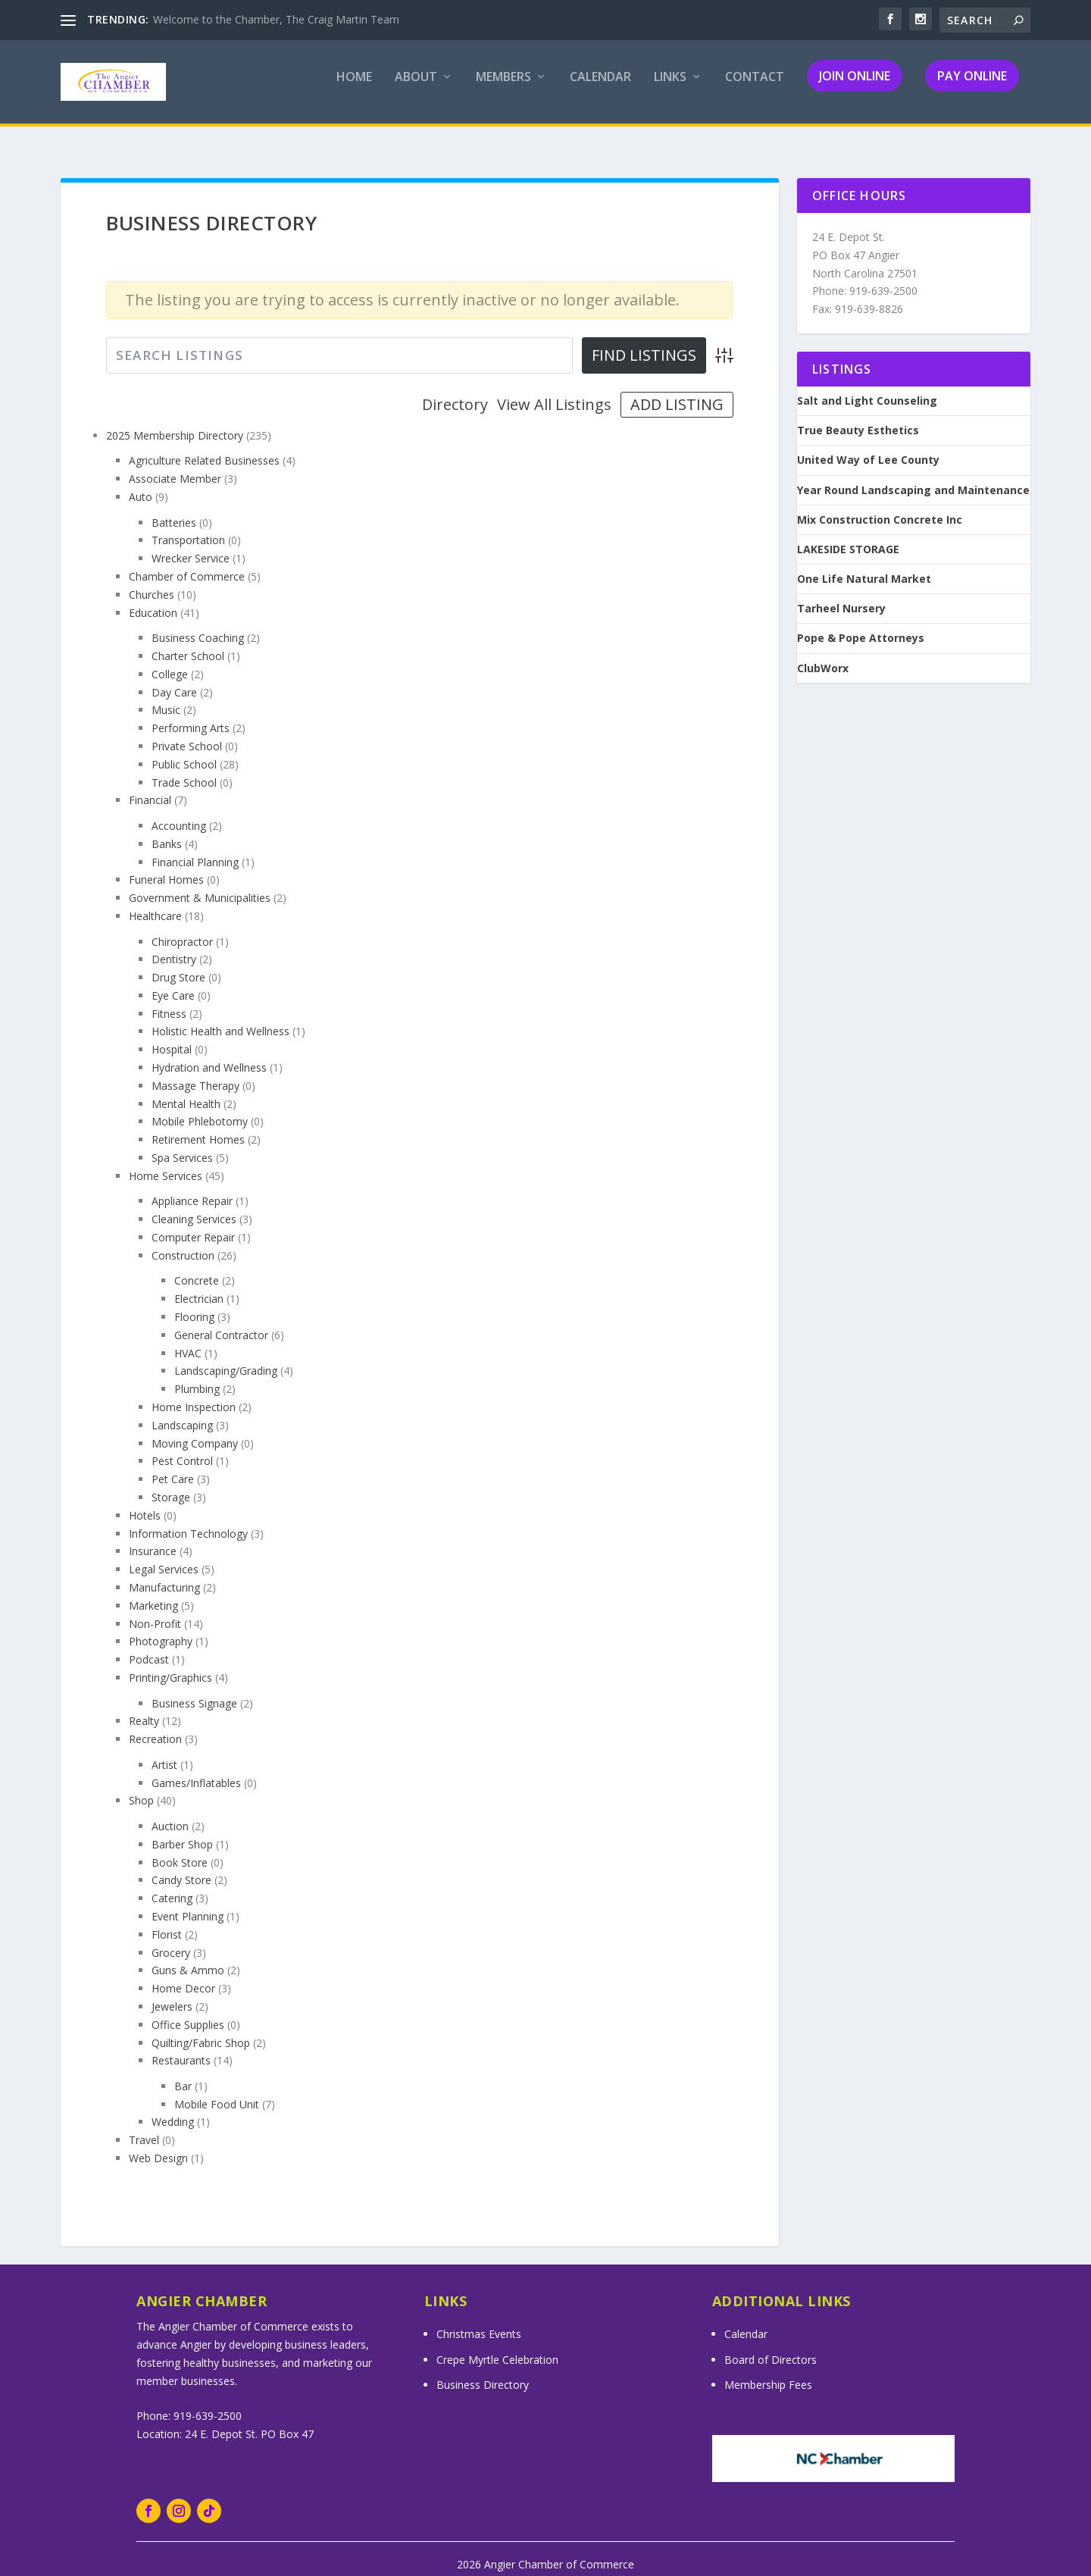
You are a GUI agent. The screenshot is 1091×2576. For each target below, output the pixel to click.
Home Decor (183, 1974)
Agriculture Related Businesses (204, 447)
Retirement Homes (198, 1126)
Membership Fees (768, 2371)
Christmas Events (478, 2320)
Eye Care (173, 982)
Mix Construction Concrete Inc (879, 506)
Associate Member (175, 465)
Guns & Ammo (188, 1956)
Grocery (171, 1939)
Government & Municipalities (199, 884)
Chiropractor (182, 928)
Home (354, 88)
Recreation (155, 1725)
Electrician (199, 1285)
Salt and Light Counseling (867, 387)
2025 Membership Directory (174, 422)
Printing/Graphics (170, 1664)
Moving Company (195, 1430)
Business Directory (482, 2371)
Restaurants (181, 2046)
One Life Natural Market (864, 565)
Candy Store (181, 1866)
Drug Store (178, 963)
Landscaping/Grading (225, 1357)
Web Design (158, 2144)
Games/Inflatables (196, 1769)
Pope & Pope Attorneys (860, 624)
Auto (140, 483)
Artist (164, 1751)
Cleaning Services (194, 1205)
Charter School (188, 642)
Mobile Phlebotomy (200, 1107)
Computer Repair (193, 1223)
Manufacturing (164, 1574)
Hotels (145, 1502)
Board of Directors (770, 2346)
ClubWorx (823, 655)
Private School (187, 732)
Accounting (179, 812)
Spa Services (182, 1144)
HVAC (188, 1339)
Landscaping (182, 1411)
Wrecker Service (191, 544)
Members (503, 88)
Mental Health (186, 1090)
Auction (170, 1812)
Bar (183, 2072)
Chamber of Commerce (187, 563)
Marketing (153, 1592)
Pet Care (173, 1465)
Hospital (172, 1035)
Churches (151, 581)
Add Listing (677, 390)
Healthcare (155, 902)
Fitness (169, 1000)
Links (670, 88)
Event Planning (188, 1902)
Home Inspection (194, 1393)
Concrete (196, 1267)
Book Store (180, 1849)
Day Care (174, 678)
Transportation (188, 526)
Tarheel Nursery (841, 595)
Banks (167, 830)
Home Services (165, 1162)
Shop (141, 1786)
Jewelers (172, 1993)
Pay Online (972, 86)
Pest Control (182, 1447)
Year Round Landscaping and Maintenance (913, 477)
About (416, 88)
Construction (183, 1242)
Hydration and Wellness (209, 1054)
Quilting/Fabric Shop (201, 2029)
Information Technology (188, 1520)
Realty (144, 1707)
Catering (172, 1884)
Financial (150, 786)
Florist (167, 1921)
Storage (171, 1483)
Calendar (600, 88)
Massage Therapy (195, 1072)
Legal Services (164, 1555)
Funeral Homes (166, 866)
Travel (144, 2126)
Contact (754, 88)
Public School (184, 750)
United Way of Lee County (868, 446)
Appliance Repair (192, 1187)
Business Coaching (198, 624)
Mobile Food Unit (216, 2090)
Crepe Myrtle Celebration (497, 2346)
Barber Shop (182, 1830)
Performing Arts (191, 714)
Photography (160, 1627)
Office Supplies (188, 2011)
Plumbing (197, 1375)
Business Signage (194, 1689)
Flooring (194, 1303)
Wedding (173, 2108)
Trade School (184, 769)
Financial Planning (195, 848)
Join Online (854, 86)
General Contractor (221, 1321)
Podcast (149, 1646)
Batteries (174, 509)
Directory (455, 391)
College (170, 660)
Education (153, 599)
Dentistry (174, 945)
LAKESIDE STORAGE (848, 536)
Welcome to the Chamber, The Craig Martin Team (276, 19)
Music (166, 696)
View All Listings (554, 391)
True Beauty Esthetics (858, 417)
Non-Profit (155, 1610)
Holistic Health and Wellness (220, 1017)
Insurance (153, 1537)
